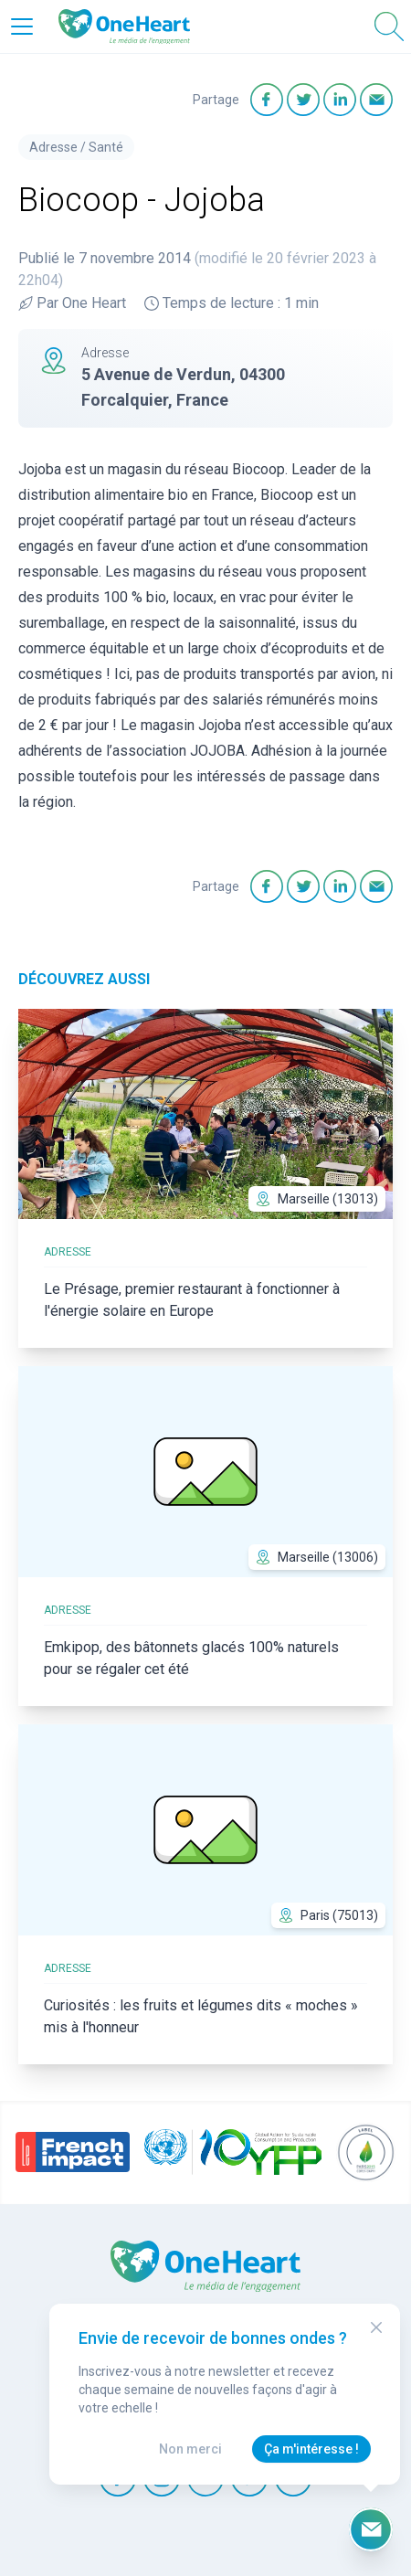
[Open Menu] (22, 26)
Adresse (53, 147)
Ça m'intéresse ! (311, 2449)
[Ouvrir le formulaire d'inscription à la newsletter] (371, 2529)
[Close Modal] (376, 2327)
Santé (106, 147)
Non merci (190, 2449)
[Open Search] (389, 26)
